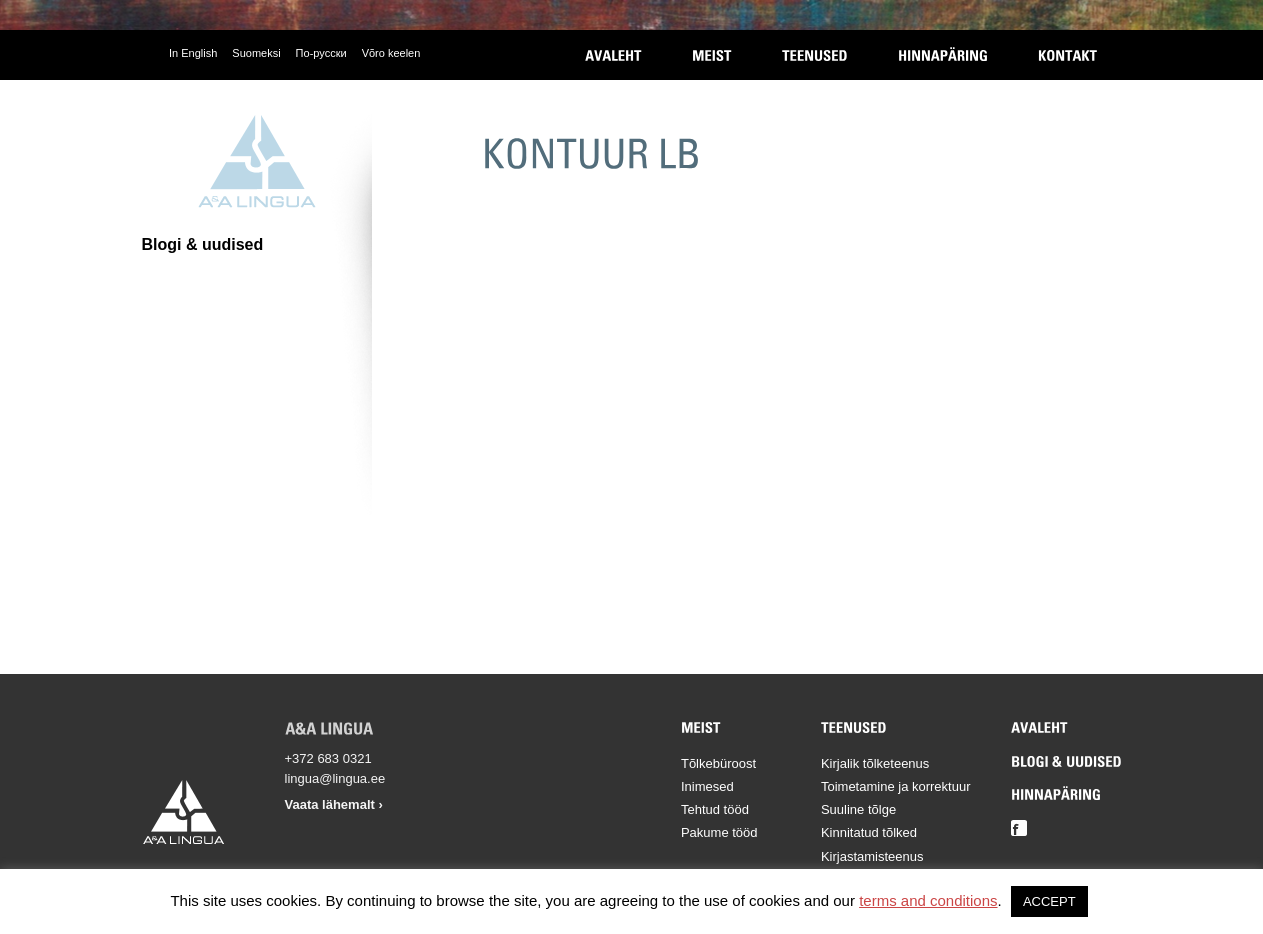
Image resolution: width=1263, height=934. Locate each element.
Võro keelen (391, 53)
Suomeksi (256, 53)
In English (193, 53)
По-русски (321, 53)
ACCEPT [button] (1049, 901)
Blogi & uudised (203, 244)
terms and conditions (928, 900)
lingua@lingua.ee (335, 778)
